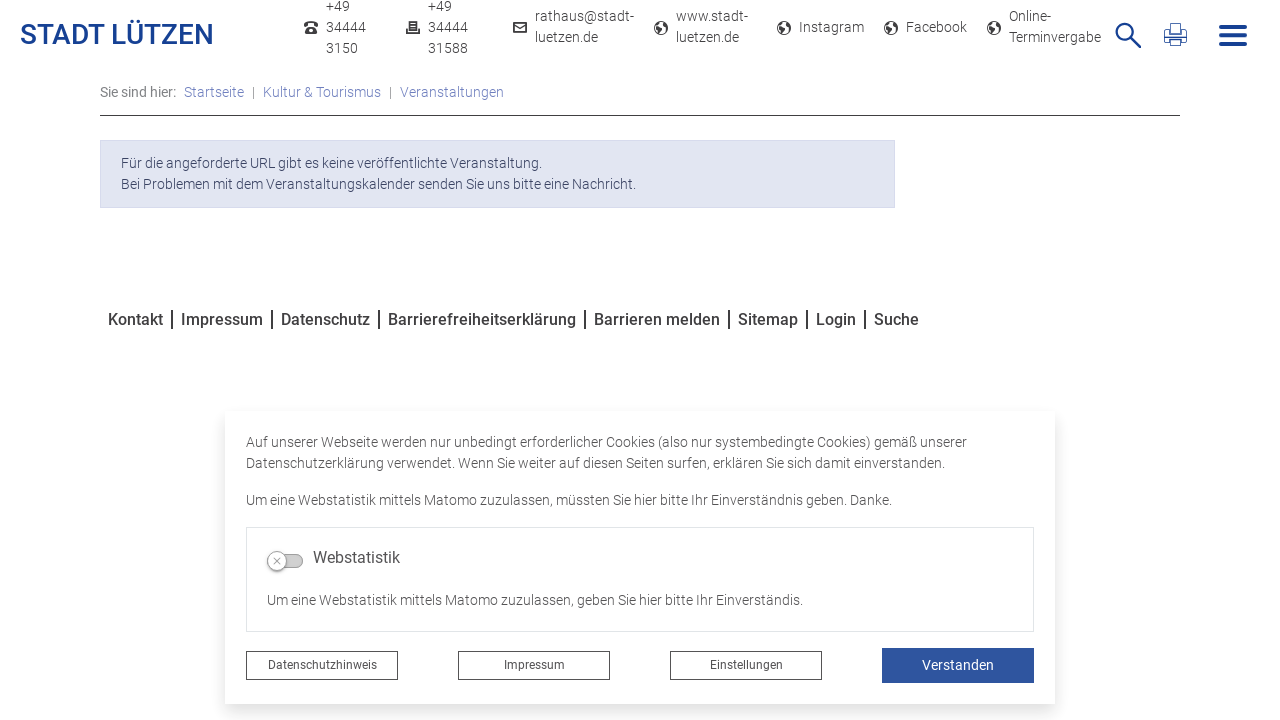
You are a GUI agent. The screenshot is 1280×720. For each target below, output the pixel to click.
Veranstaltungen (452, 92)
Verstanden (958, 665)
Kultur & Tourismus (322, 92)
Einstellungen (746, 665)
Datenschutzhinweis (322, 665)
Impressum (534, 665)
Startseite (214, 92)
